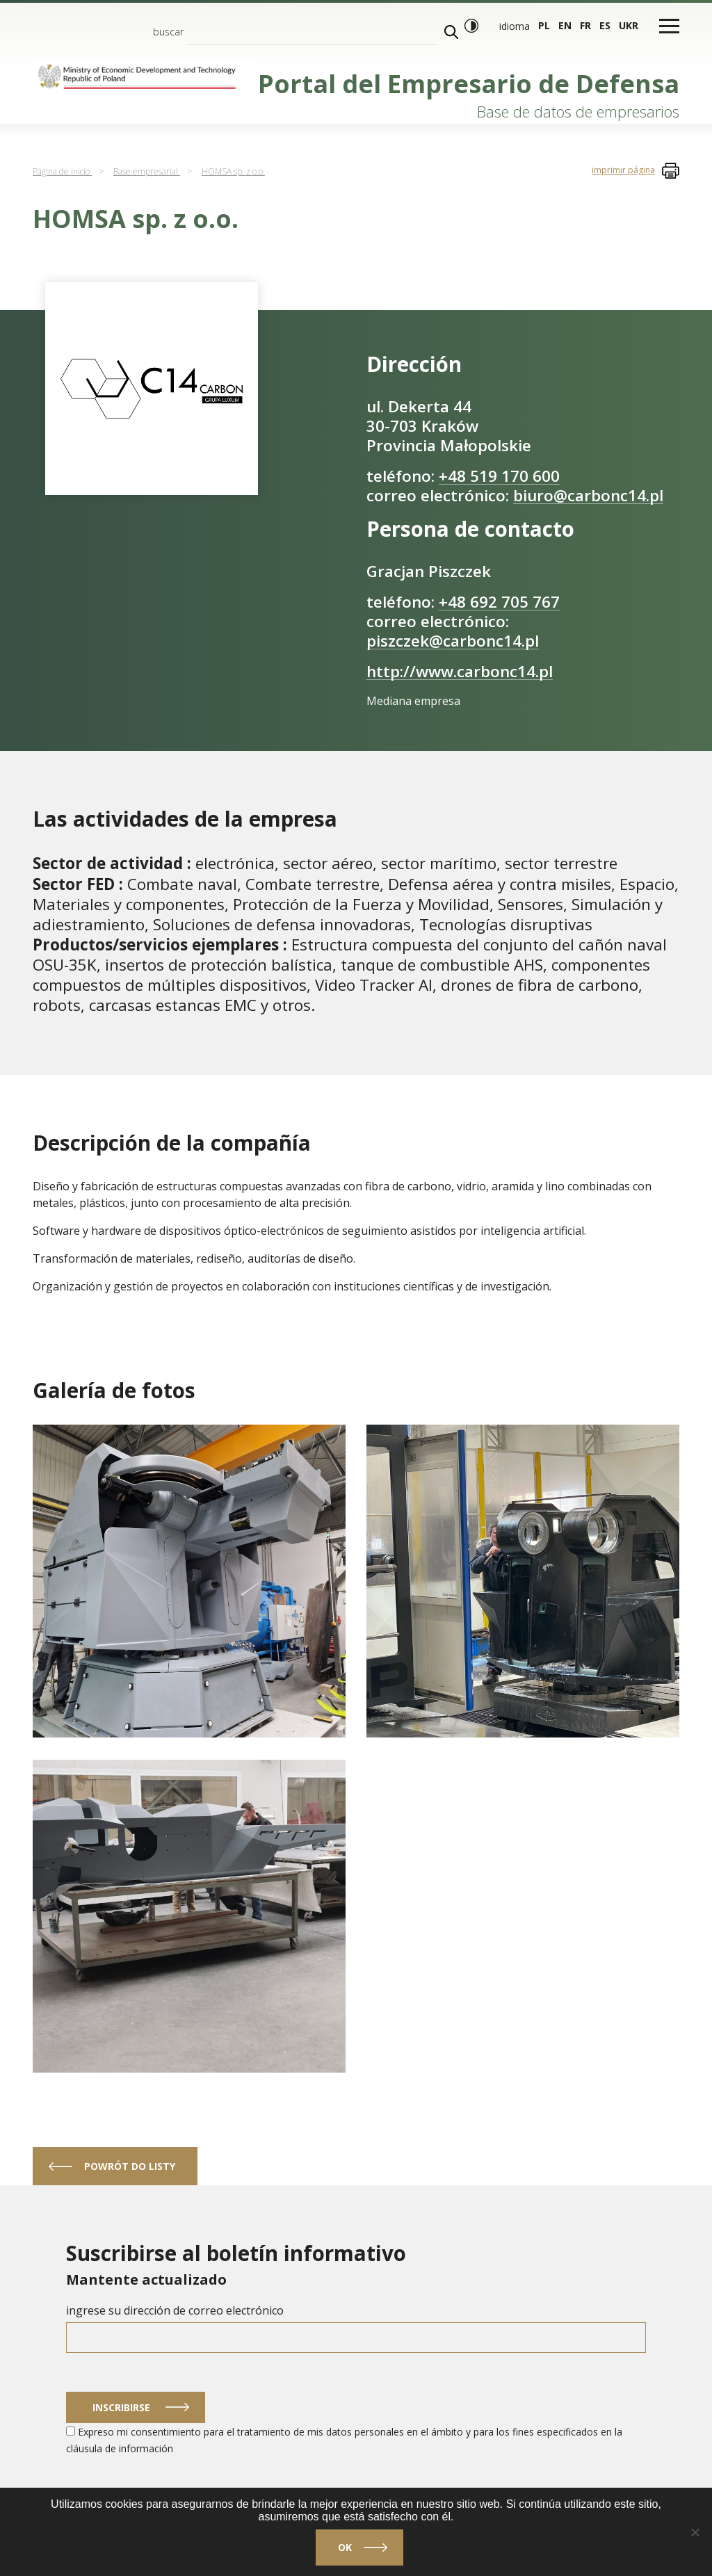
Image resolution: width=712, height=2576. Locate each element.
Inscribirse (121, 2407)
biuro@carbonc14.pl (588, 495)
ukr (628, 25)
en (565, 25)
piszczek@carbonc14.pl (452, 640)
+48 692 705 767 (499, 602)
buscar (168, 31)
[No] (695, 2532)
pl (544, 25)
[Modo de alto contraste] (471, 26)
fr (585, 25)
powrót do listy (129, 2166)
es (604, 25)
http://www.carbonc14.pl (459, 671)
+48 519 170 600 (499, 476)
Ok (345, 2547)
